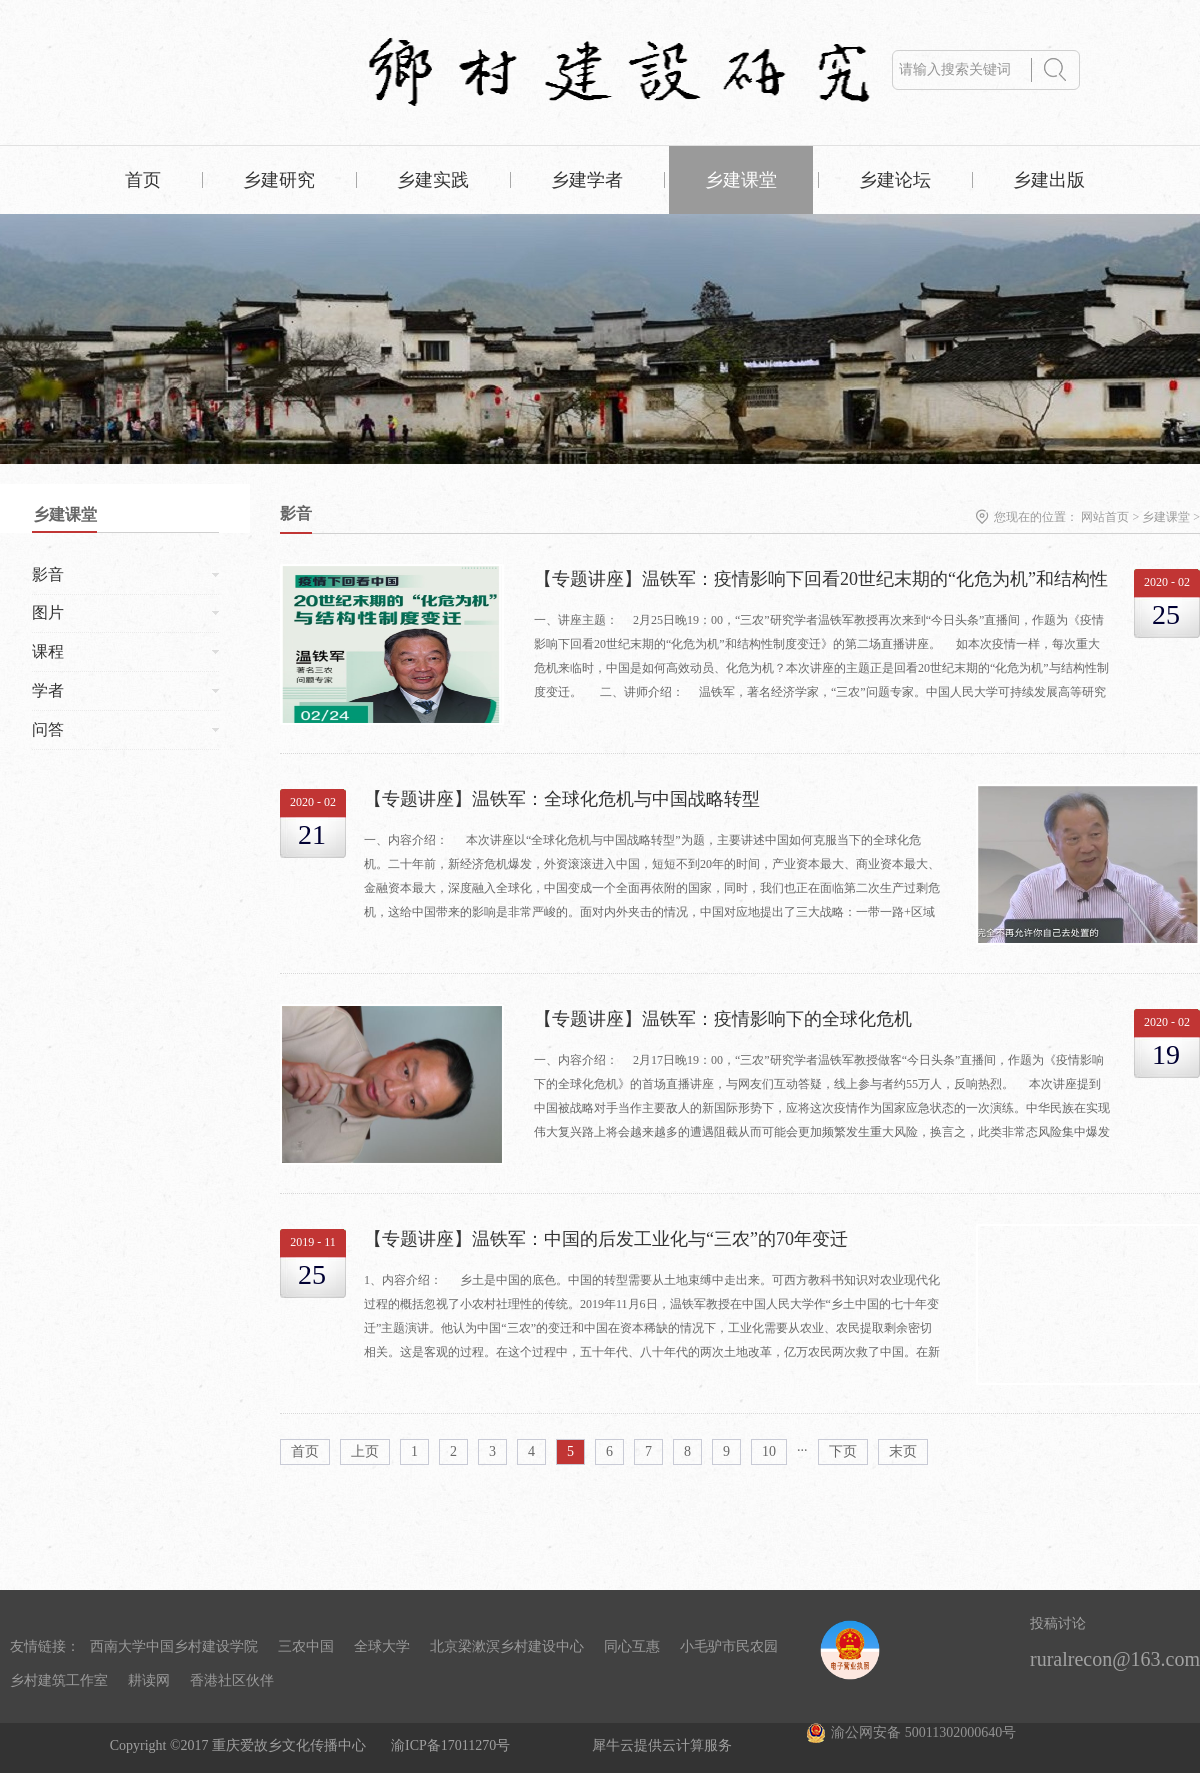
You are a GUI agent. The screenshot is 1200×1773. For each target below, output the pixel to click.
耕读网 (149, 1680)
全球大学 (382, 1646)
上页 (365, 1451)
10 (769, 1451)
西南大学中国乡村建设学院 (174, 1646)
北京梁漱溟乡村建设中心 (507, 1646)
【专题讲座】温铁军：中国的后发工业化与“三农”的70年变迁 (606, 1239)
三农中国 (306, 1646)
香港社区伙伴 (232, 1680)
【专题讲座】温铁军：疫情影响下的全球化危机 (723, 1019)
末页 (903, 1451)
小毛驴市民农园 (729, 1646)
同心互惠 (632, 1646)
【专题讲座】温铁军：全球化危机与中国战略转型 (562, 799)
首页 (143, 180)
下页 (843, 1451)
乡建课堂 (1166, 517)
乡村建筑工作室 (59, 1680)
